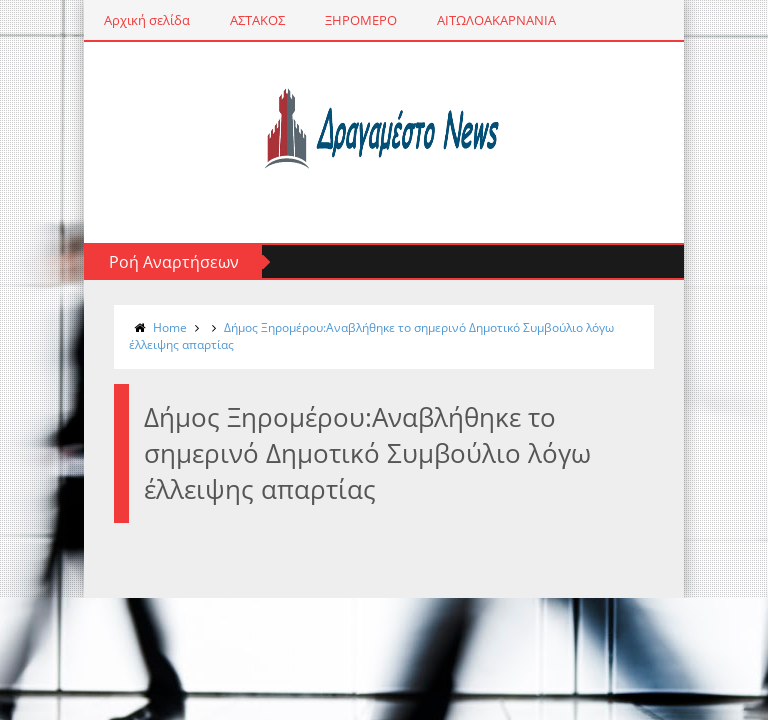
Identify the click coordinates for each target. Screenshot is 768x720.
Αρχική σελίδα (147, 20)
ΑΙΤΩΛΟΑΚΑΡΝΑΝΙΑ (496, 20)
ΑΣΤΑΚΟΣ (257, 20)
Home (170, 327)
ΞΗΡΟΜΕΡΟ (361, 20)
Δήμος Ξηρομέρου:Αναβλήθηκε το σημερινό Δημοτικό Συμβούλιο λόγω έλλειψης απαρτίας (371, 336)
